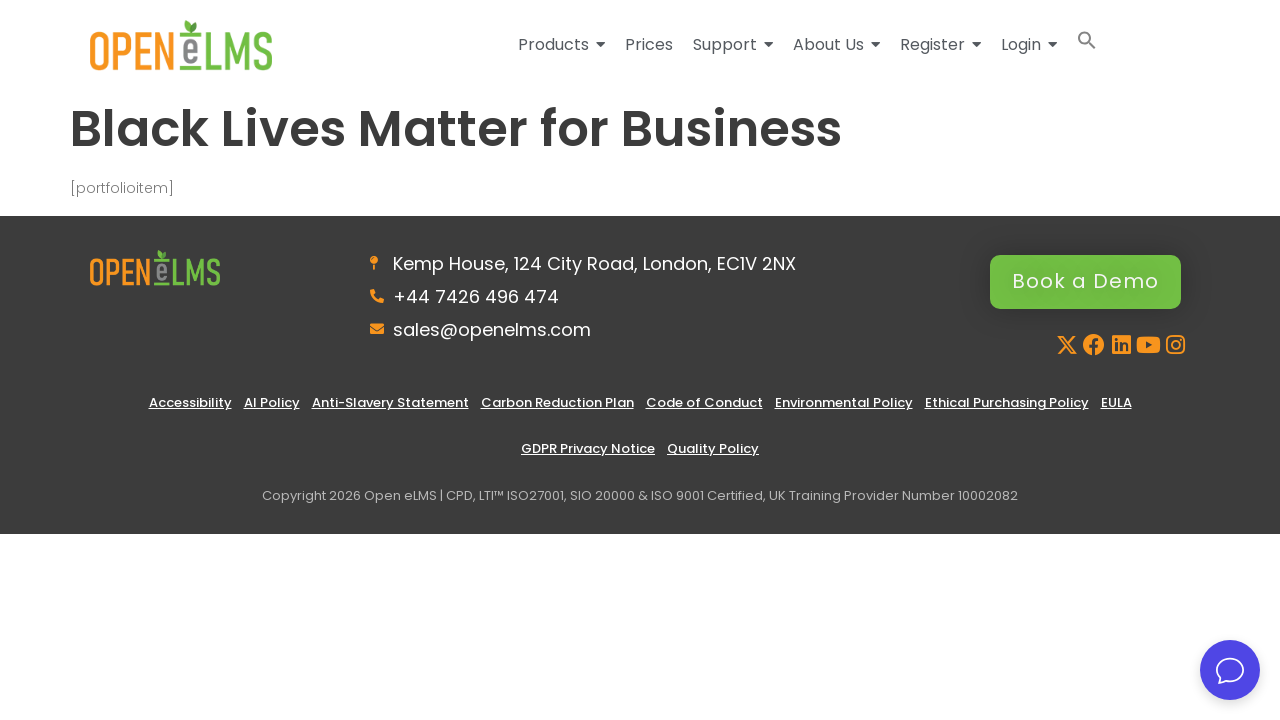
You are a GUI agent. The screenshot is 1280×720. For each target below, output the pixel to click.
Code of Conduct (704, 402)
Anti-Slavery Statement (390, 402)
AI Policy (272, 402)
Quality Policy (713, 448)
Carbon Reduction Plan (557, 402)
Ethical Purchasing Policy (1007, 402)
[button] (1087, 44)
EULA (1116, 402)
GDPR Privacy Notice (588, 448)
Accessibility (190, 402)
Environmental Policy (844, 402)
